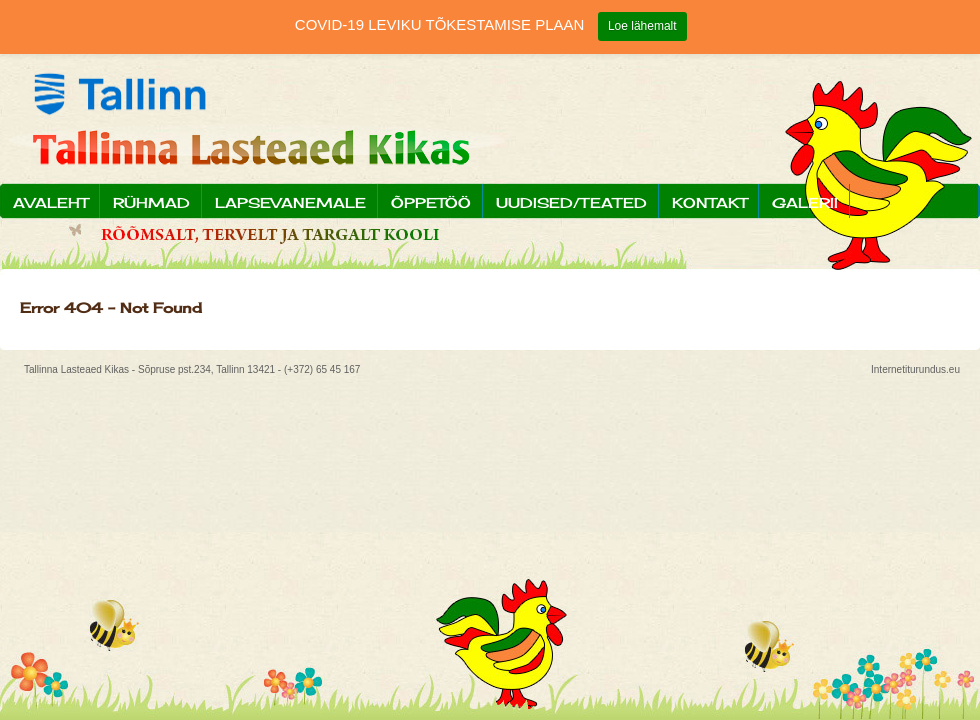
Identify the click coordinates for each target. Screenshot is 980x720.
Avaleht (50, 202)
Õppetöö (431, 202)
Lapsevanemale (290, 202)
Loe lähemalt (642, 26)
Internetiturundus (908, 369)
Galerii (805, 202)
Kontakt (709, 202)
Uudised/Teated (571, 202)
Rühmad (151, 202)
